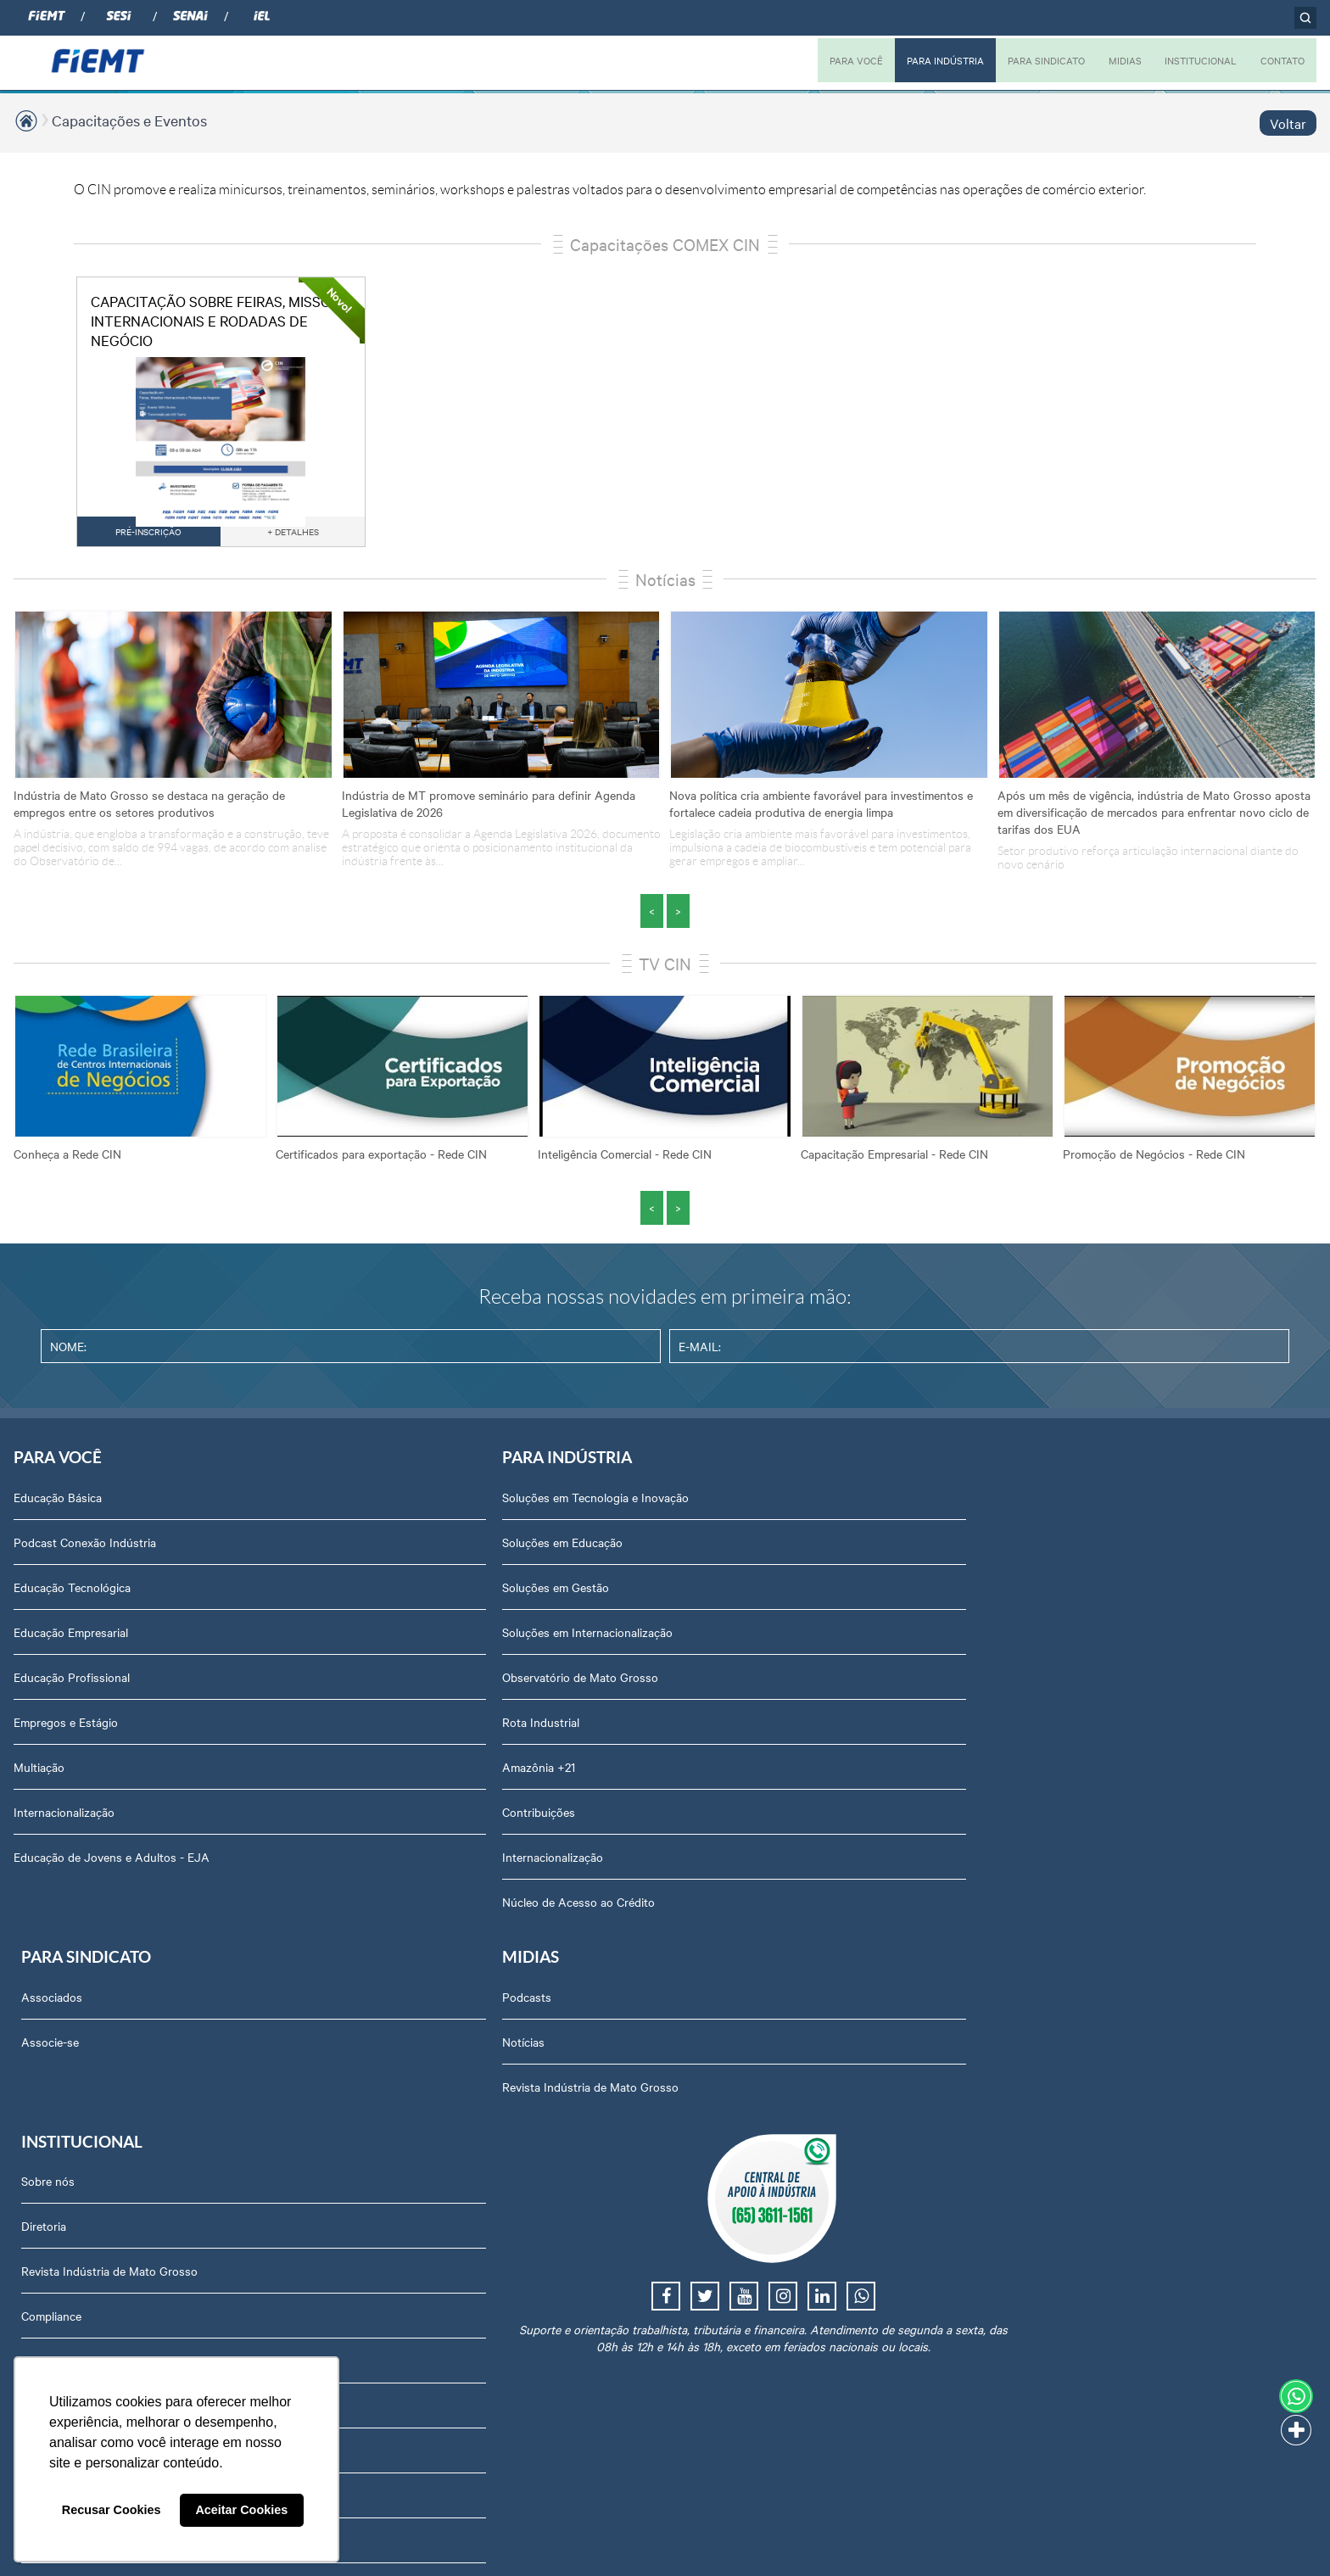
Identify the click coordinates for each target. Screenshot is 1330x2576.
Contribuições (307, 1819)
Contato (1035, 1954)
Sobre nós (1040, 1504)
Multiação (39, 1774)
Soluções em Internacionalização (356, 1639)
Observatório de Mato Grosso (349, 1684)
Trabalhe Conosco (1061, 1864)
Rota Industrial (310, 1729)
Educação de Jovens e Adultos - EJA (112, 1864)
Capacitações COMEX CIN (665, 243)
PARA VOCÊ (834, 60)
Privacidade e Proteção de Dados (1101, 2044)
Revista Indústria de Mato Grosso (854, 1594)
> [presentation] (678, 910)
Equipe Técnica (1053, 1774)
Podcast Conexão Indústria (85, 1549)
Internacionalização (64, 1819)
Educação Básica (58, 1504)
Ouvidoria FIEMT (1058, 1999)
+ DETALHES (297, 531)
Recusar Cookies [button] (111, 2510)
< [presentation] (652, 910)
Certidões (1039, 2134)
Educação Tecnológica (72, 1594)
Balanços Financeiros (1069, 2179)
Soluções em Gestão (324, 1594)
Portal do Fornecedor (1070, 1909)
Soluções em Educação (331, 1549)
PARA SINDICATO (1032, 60)
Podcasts (790, 1504)
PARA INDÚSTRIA (926, 60)
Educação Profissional (72, 1684)
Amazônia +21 (307, 1774)
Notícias (665, 579)
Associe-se (548, 1549)
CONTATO (1280, 60)
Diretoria (1036, 1549)
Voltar (1288, 123)
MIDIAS (1114, 60)
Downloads (1043, 2089)
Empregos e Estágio (66, 1729)
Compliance (1044, 1639)
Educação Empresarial (71, 1639)
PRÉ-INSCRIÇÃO (155, 531)
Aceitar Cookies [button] (241, 2510)
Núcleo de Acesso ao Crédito (347, 1909)
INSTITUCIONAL (1193, 60)
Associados (549, 1504)
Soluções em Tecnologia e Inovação (364, 1504)
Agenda (1034, 1729)
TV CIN (665, 963)
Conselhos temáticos (1068, 1819)
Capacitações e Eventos (129, 120)
